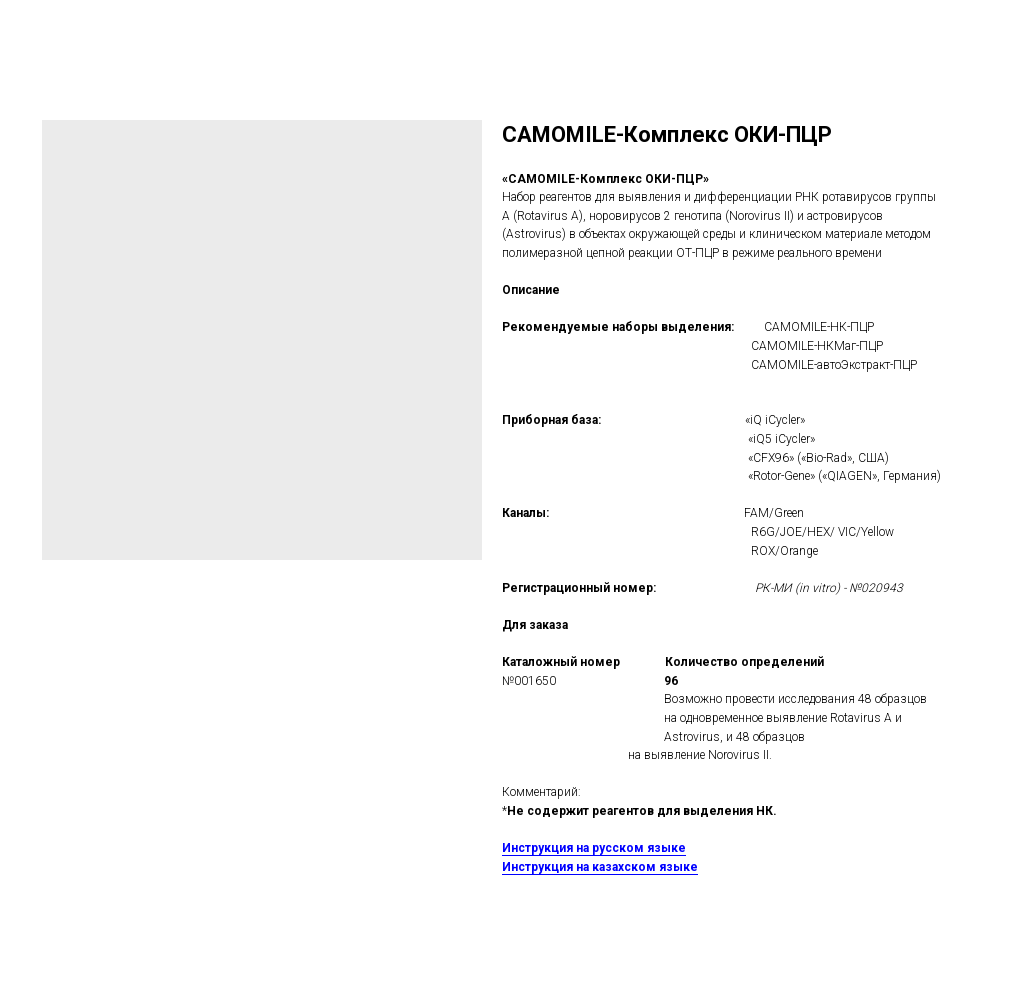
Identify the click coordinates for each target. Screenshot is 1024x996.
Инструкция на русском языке (594, 848)
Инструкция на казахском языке (600, 867)
